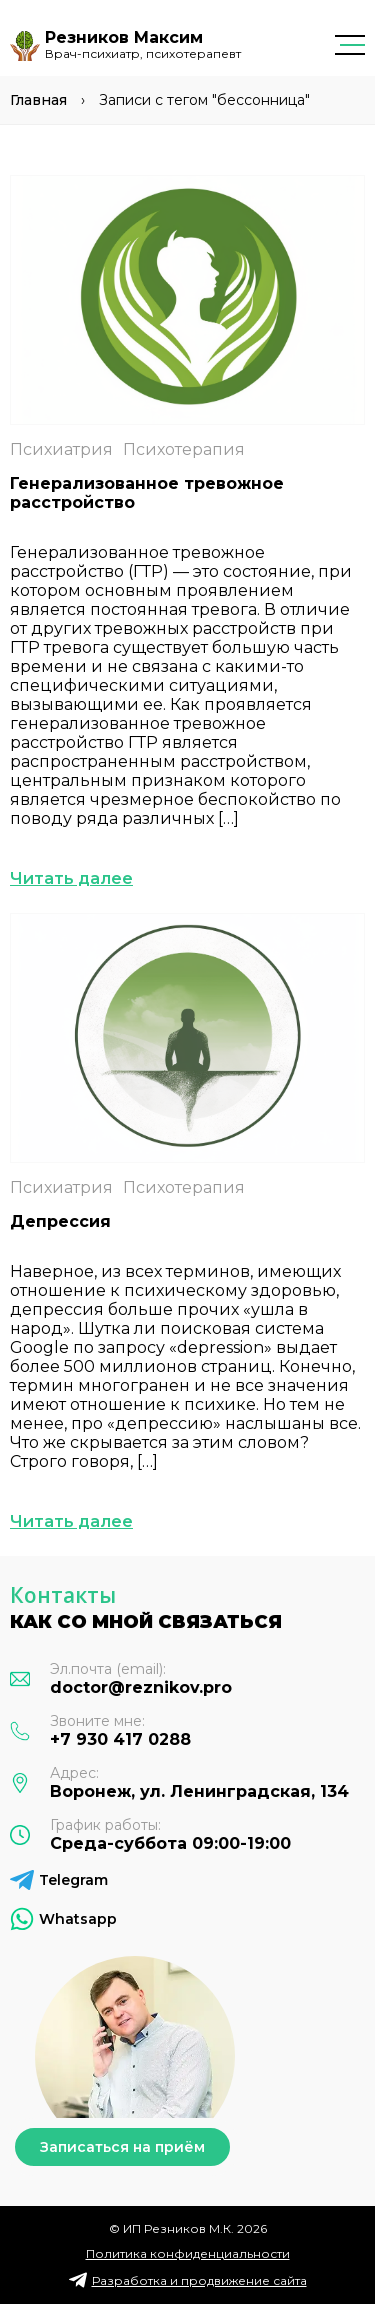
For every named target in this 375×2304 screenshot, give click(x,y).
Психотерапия (184, 449)
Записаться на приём (122, 2147)
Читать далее (71, 878)
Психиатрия (61, 449)
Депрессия (60, 1221)
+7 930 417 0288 (120, 1739)
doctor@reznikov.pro (141, 1687)
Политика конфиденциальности (188, 2253)
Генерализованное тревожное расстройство (147, 493)
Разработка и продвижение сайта (199, 2280)
